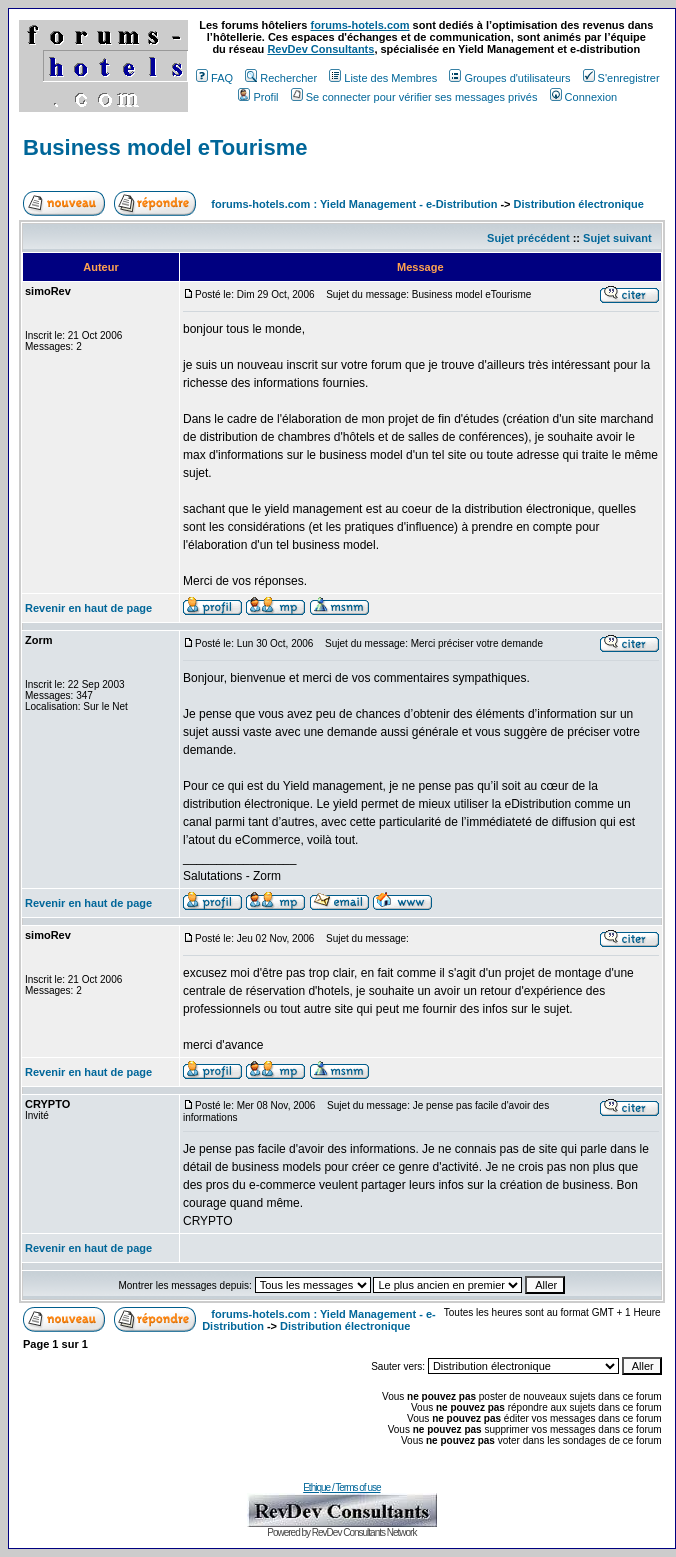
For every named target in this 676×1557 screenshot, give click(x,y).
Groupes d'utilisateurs (509, 78)
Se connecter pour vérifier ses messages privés (414, 97)
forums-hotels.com (360, 25)
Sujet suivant (617, 238)
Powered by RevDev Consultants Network (341, 1532)
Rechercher (281, 78)
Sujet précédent (528, 238)
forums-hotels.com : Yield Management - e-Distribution (354, 204)
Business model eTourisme (165, 147)
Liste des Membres (383, 78)
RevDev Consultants (320, 49)
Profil (258, 97)
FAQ (214, 78)
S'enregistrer (621, 78)
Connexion (584, 97)
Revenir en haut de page (88, 608)
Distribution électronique (579, 204)
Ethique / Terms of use (341, 1487)
